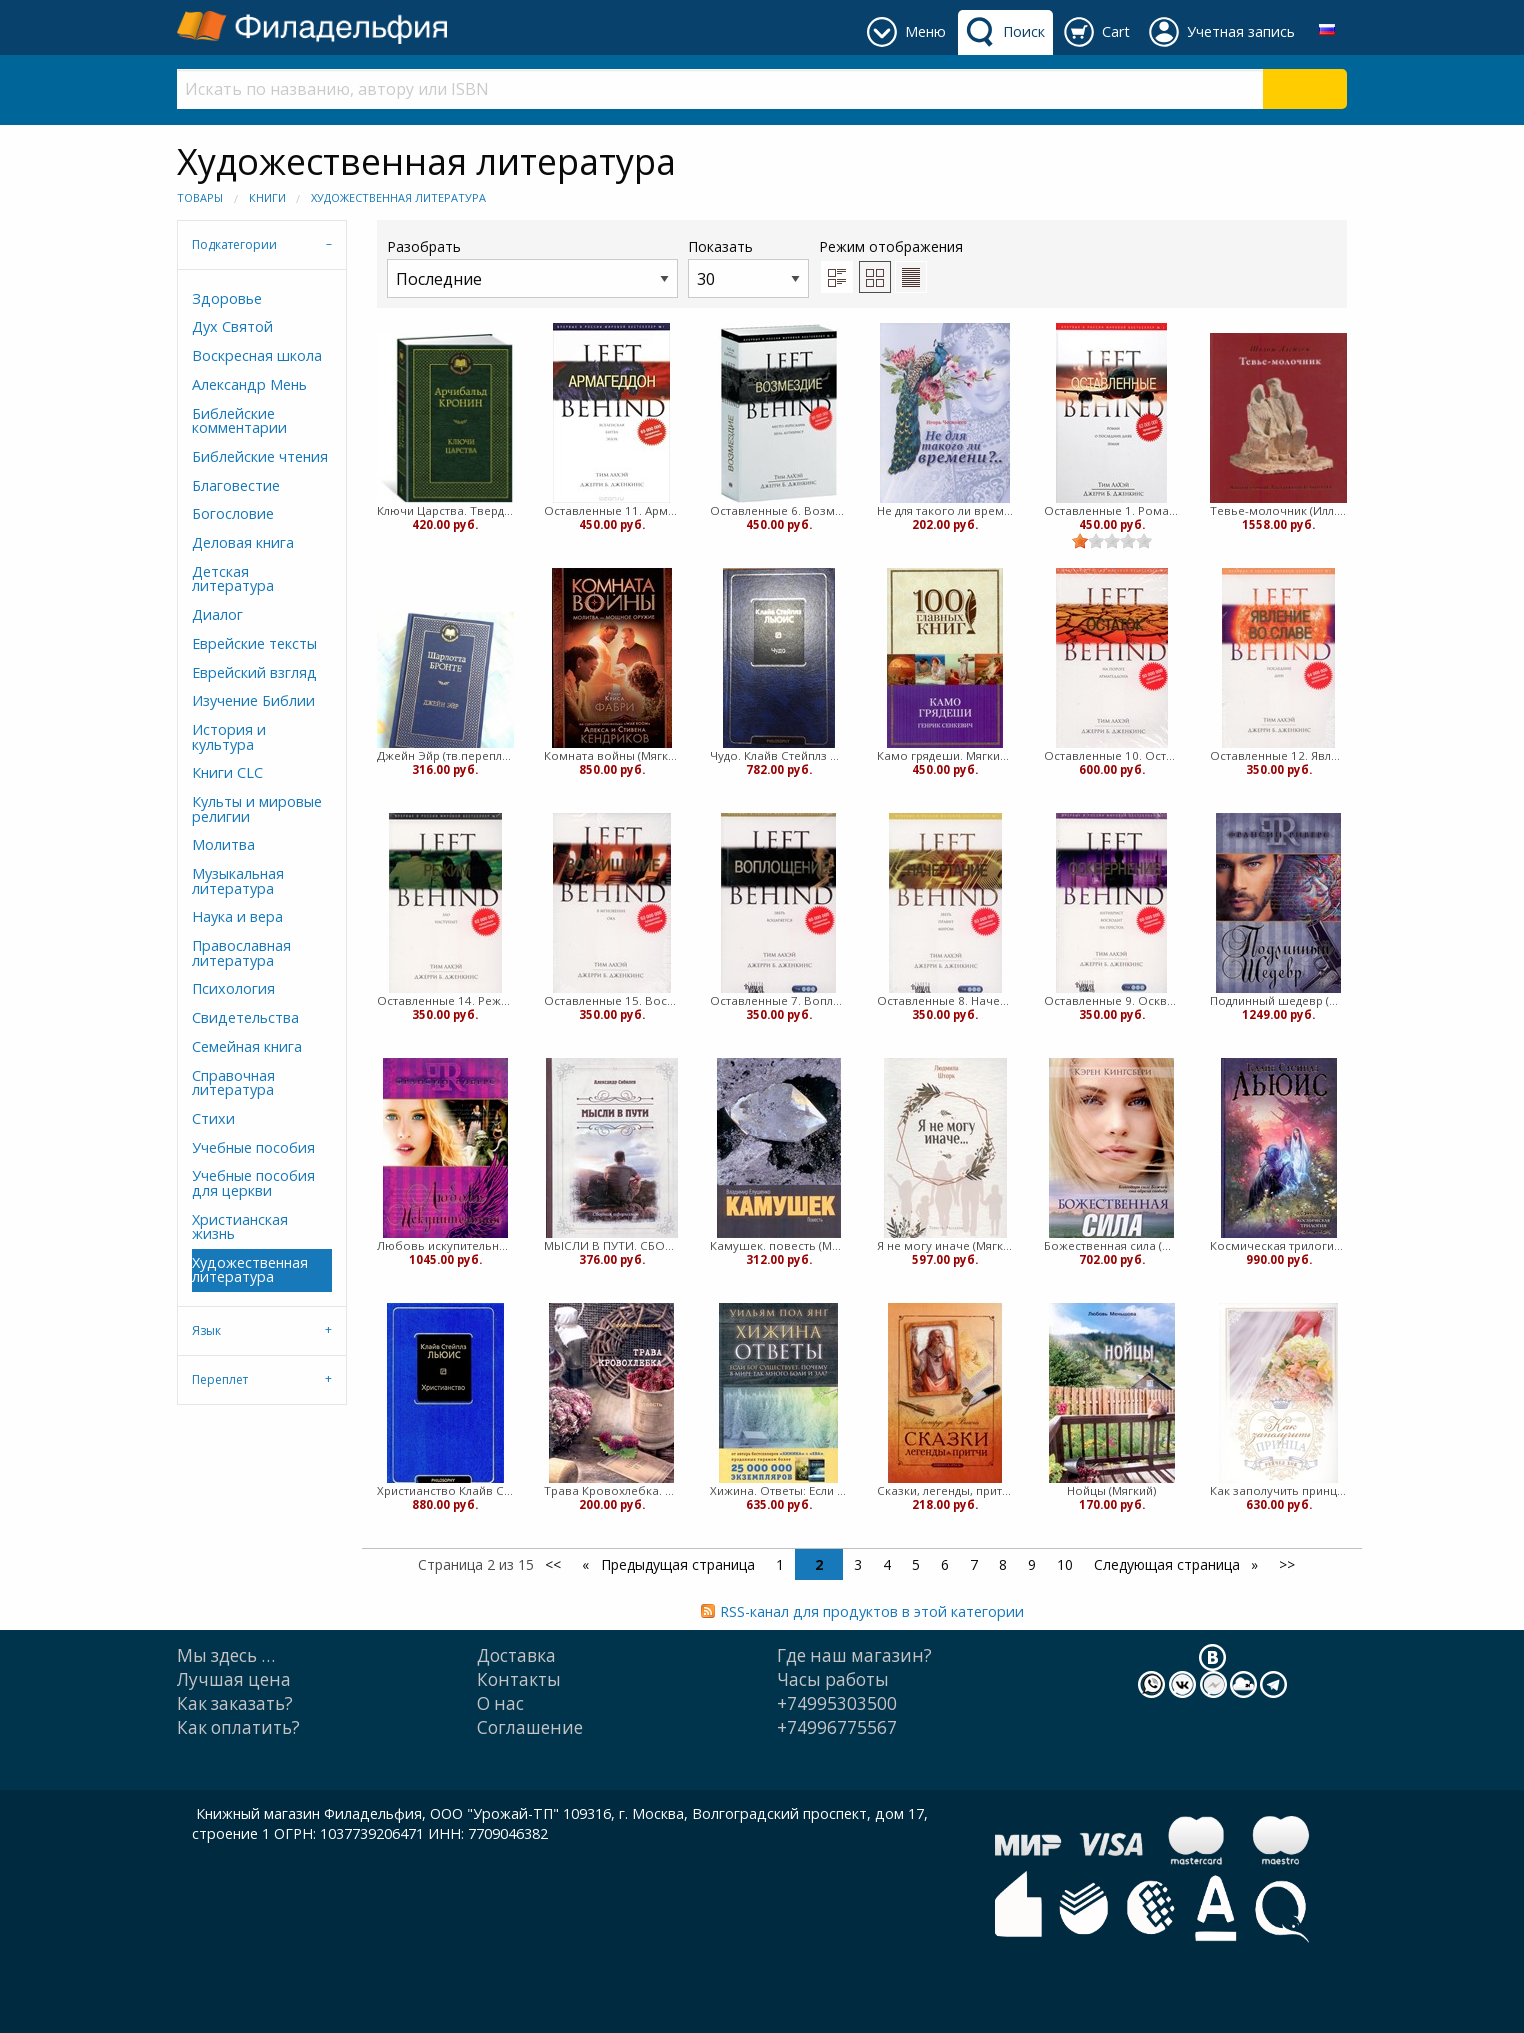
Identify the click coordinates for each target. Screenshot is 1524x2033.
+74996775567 (837, 1727)
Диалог (217, 614)
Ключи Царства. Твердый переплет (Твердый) (445, 510)
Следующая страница (1169, 1564)
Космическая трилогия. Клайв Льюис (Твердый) (1278, 1245)
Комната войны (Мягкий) (612, 755)
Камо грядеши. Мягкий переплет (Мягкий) (945, 755)
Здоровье (227, 298)
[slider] (1112, 541)
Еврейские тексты (254, 643)
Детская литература (233, 578)
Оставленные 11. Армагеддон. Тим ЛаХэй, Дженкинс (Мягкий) (612, 510)
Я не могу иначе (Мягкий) (945, 1245)
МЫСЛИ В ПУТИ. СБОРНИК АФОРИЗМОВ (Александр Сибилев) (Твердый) (612, 1245)
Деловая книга (243, 542)
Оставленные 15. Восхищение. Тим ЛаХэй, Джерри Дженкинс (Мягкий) (612, 1000)
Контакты (519, 1679)
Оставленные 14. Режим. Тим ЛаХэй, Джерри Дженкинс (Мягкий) (445, 1000)
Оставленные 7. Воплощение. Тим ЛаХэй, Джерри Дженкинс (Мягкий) (778, 1000)
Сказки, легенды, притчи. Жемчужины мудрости (945, 1490)
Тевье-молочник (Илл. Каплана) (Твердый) (1278, 510)
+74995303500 (837, 1703)
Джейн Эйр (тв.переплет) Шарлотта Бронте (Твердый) (445, 755)
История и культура (229, 736)
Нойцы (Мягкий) (1111, 1490)
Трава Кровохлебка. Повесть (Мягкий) (612, 1490)
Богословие (233, 513)
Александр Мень (249, 384)
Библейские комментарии (239, 420)
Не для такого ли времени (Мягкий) (945, 510)
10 (1065, 1564)
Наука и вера (237, 916)
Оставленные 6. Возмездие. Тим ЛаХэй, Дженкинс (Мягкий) (778, 510)
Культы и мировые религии (257, 808)
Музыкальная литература (238, 880)
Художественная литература (398, 197)
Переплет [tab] (220, 1379)
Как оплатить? (238, 1727)
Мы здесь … (226, 1655)
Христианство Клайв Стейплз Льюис (445, 1490)
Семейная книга (247, 1046)
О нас (500, 1703)
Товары (200, 197)
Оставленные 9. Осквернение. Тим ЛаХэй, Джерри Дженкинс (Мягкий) (1112, 1000)
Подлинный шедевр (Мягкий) (1278, 1000)
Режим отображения (891, 246)
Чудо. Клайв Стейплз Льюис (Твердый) (778, 755)
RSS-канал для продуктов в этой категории (872, 1611)
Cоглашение (530, 1727)
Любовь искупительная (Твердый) (445, 1245)
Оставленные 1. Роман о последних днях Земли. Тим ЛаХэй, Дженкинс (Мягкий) (1112, 510)
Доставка (516, 1655)
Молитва (223, 844)
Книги (267, 197)
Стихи (213, 1118)
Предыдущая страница (676, 1564)
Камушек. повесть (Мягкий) (778, 1245)
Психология (233, 988)
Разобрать (532, 267)
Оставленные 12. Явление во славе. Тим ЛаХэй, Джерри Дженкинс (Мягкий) (1278, 755)
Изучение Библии (253, 700)
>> (1287, 1564)
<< (553, 1564)
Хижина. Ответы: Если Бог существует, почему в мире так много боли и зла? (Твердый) (778, 1490)
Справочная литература (233, 1082)
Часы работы (833, 1679)
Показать (748, 267)
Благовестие (236, 485)
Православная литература (241, 952)
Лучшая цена (234, 1679)
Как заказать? (235, 1703)
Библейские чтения (260, 456)
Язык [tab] (206, 1330)
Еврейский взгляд (254, 672)
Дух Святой (232, 326)
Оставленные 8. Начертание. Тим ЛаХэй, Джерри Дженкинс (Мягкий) (945, 1000)
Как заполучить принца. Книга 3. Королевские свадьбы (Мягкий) (1278, 1490)
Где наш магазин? (854, 1655)
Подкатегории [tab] (234, 244)
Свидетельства (245, 1017)
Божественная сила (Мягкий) (1112, 1245)
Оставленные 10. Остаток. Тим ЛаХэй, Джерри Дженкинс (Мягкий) (1112, 755)
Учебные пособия (253, 1147)
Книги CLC (227, 772)
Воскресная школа (257, 355)
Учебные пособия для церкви (253, 1182)
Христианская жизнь (240, 1226)
